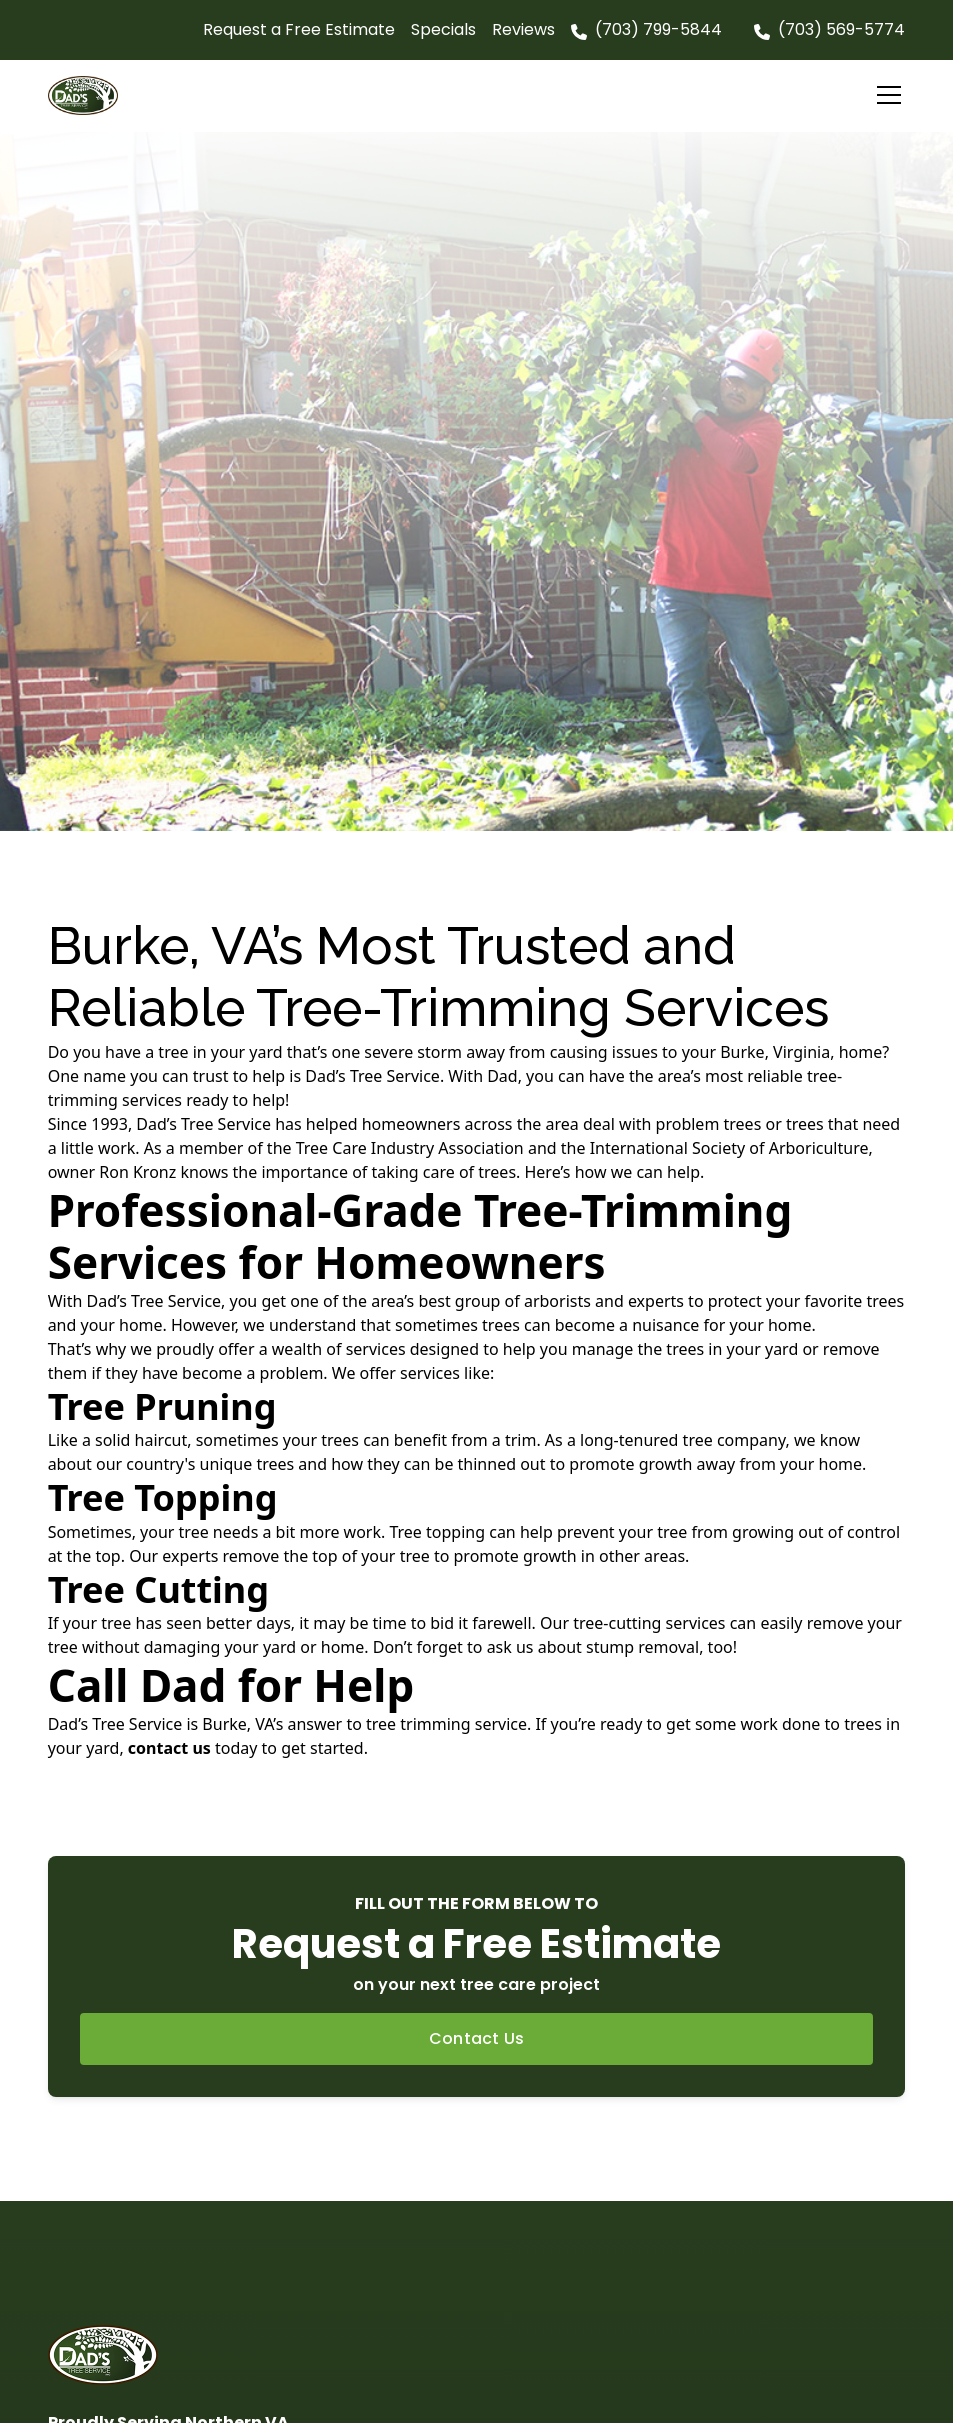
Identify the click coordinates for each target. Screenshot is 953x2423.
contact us (169, 1748)
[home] (92, 95)
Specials (443, 29)
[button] (885, 95)
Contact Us (477, 2038)
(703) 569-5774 (841, 29)
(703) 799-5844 (658, 29)
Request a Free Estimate (299, 29)
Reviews (523, 29)
